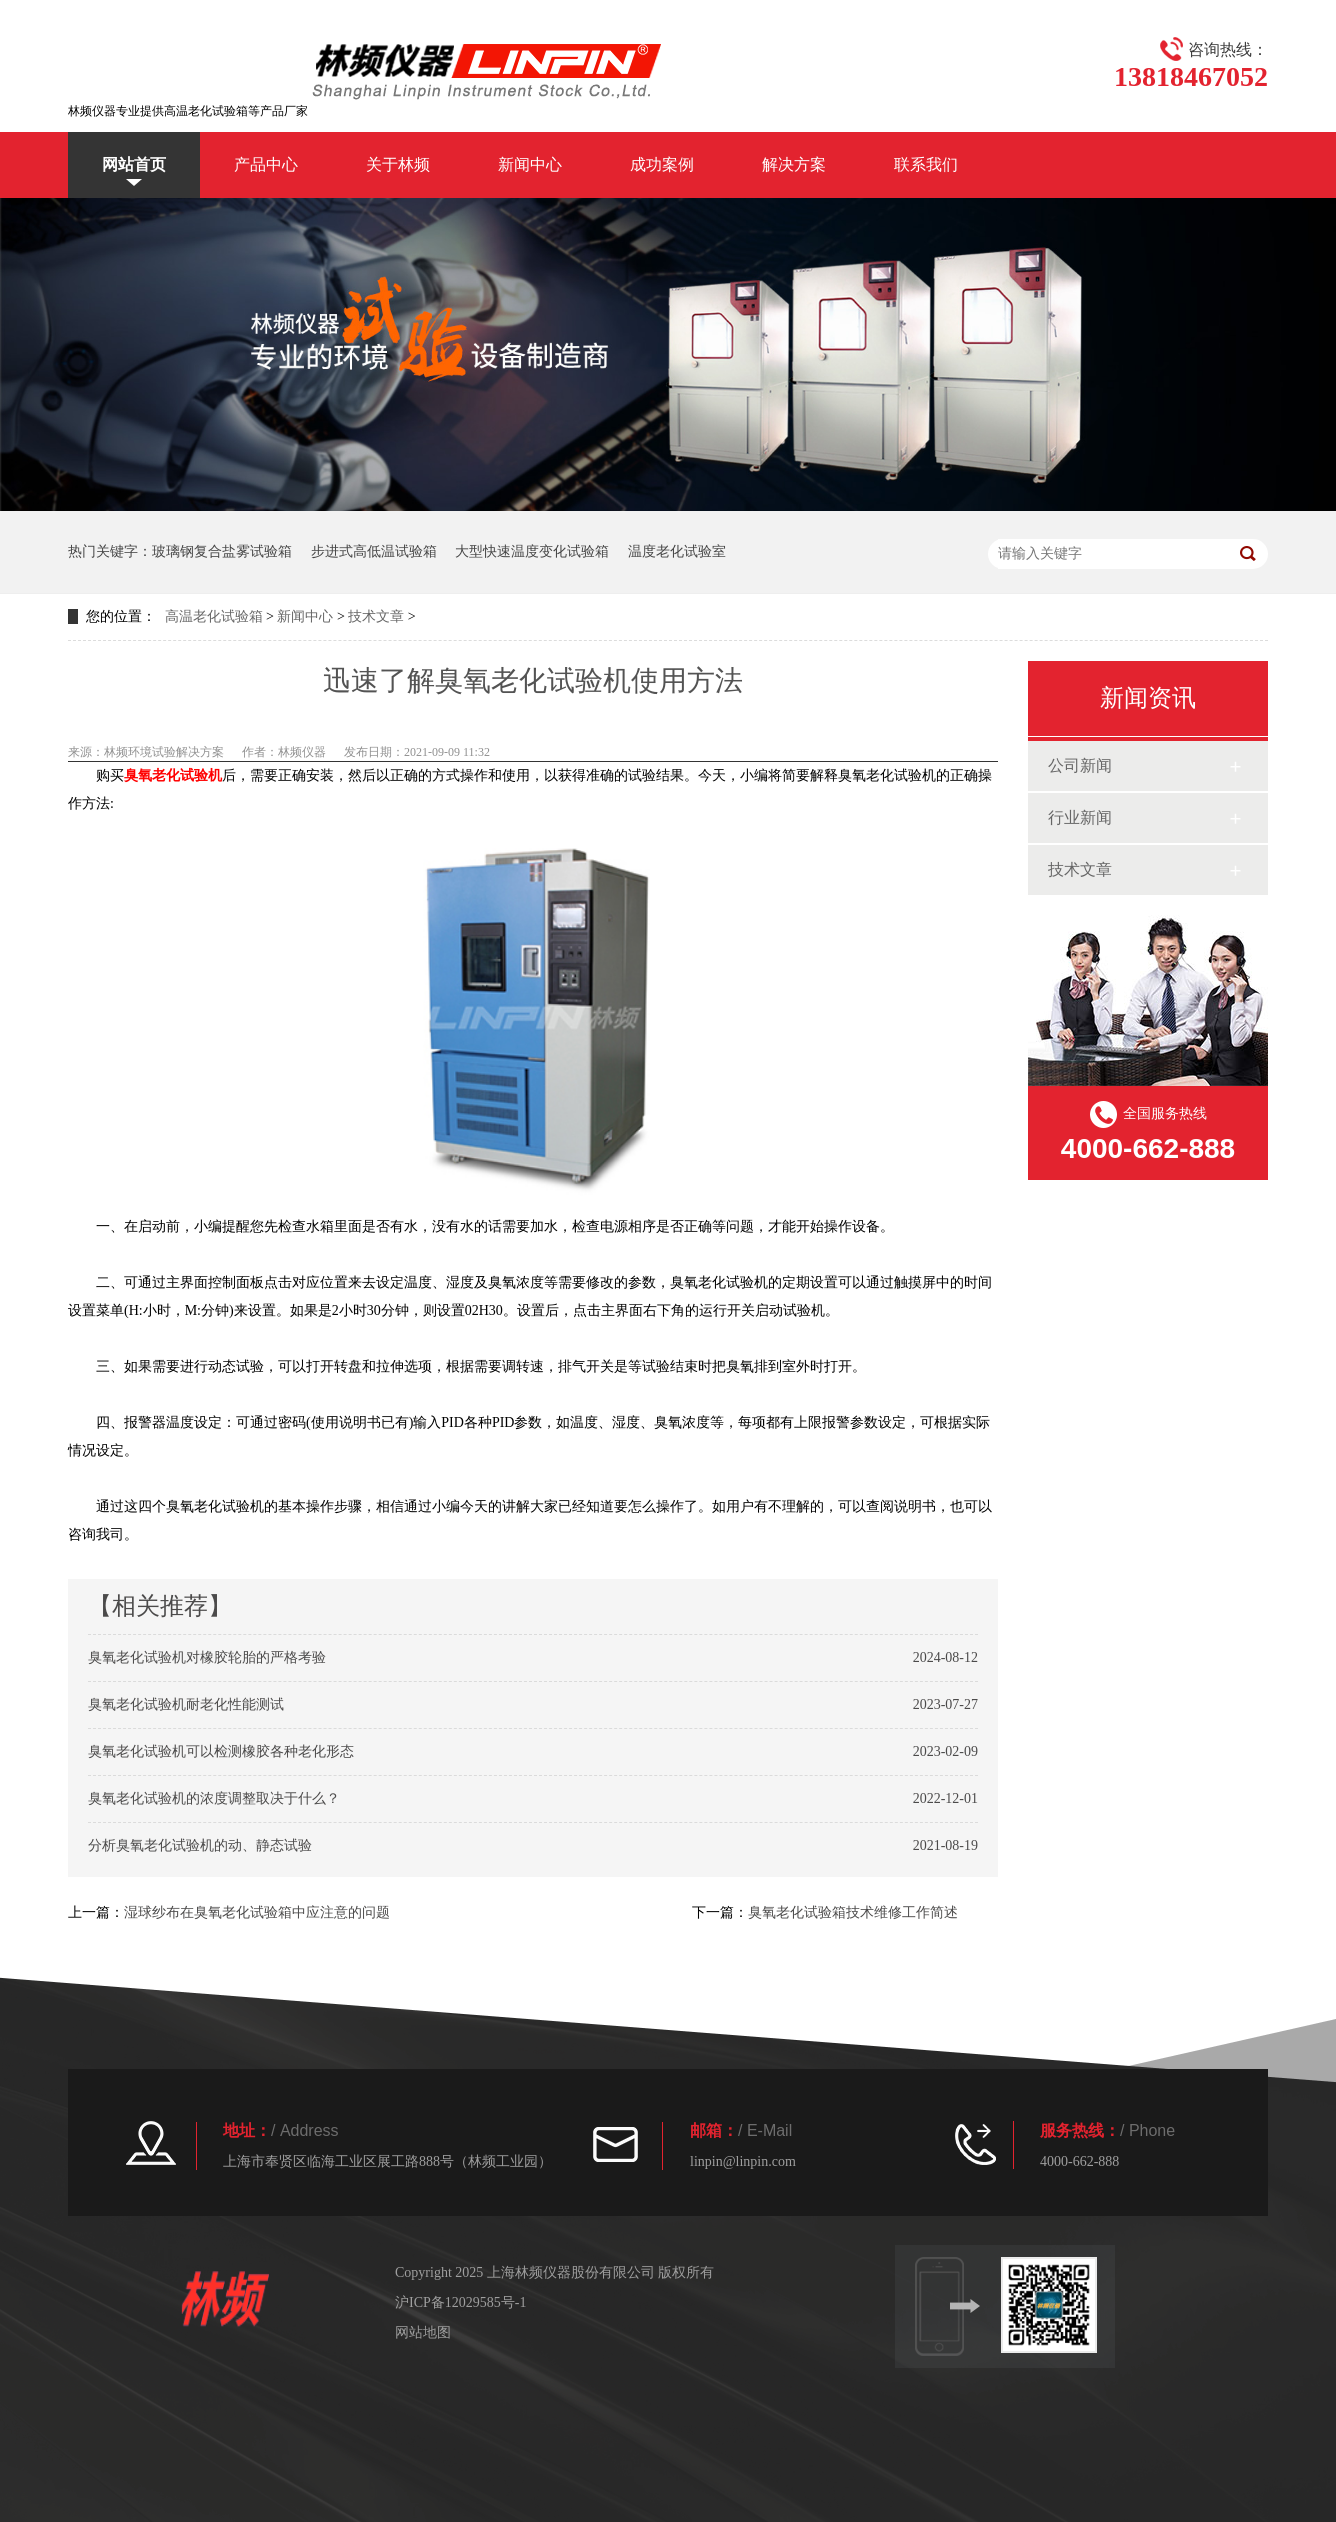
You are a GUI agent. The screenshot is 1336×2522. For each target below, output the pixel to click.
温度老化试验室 (677, 551)
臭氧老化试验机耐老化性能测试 (186, 1704)
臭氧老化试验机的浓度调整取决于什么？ (214, 1798)
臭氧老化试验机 (173, 775)
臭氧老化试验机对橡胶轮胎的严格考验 (207, 1657)
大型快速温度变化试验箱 (532, 551)
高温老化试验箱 (214, 616)
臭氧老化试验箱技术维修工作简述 (853, 1912)
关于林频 (398, 164)
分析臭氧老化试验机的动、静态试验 (200, 1845)
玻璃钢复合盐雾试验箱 (222, 551)
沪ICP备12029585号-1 (460, 2302)
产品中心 (266, 164)
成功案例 (662, 164)
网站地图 (423, 2332)
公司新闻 (1080, 765)
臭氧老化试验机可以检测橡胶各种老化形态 (221, 1751)
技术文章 (376, 616)
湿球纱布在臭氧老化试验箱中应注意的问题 (257, 1912)
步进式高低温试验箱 (374, 551)
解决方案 (794, 164)
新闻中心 (530, 164)
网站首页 (134, 164)
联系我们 (926, 164)
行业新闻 (1080, 817)
